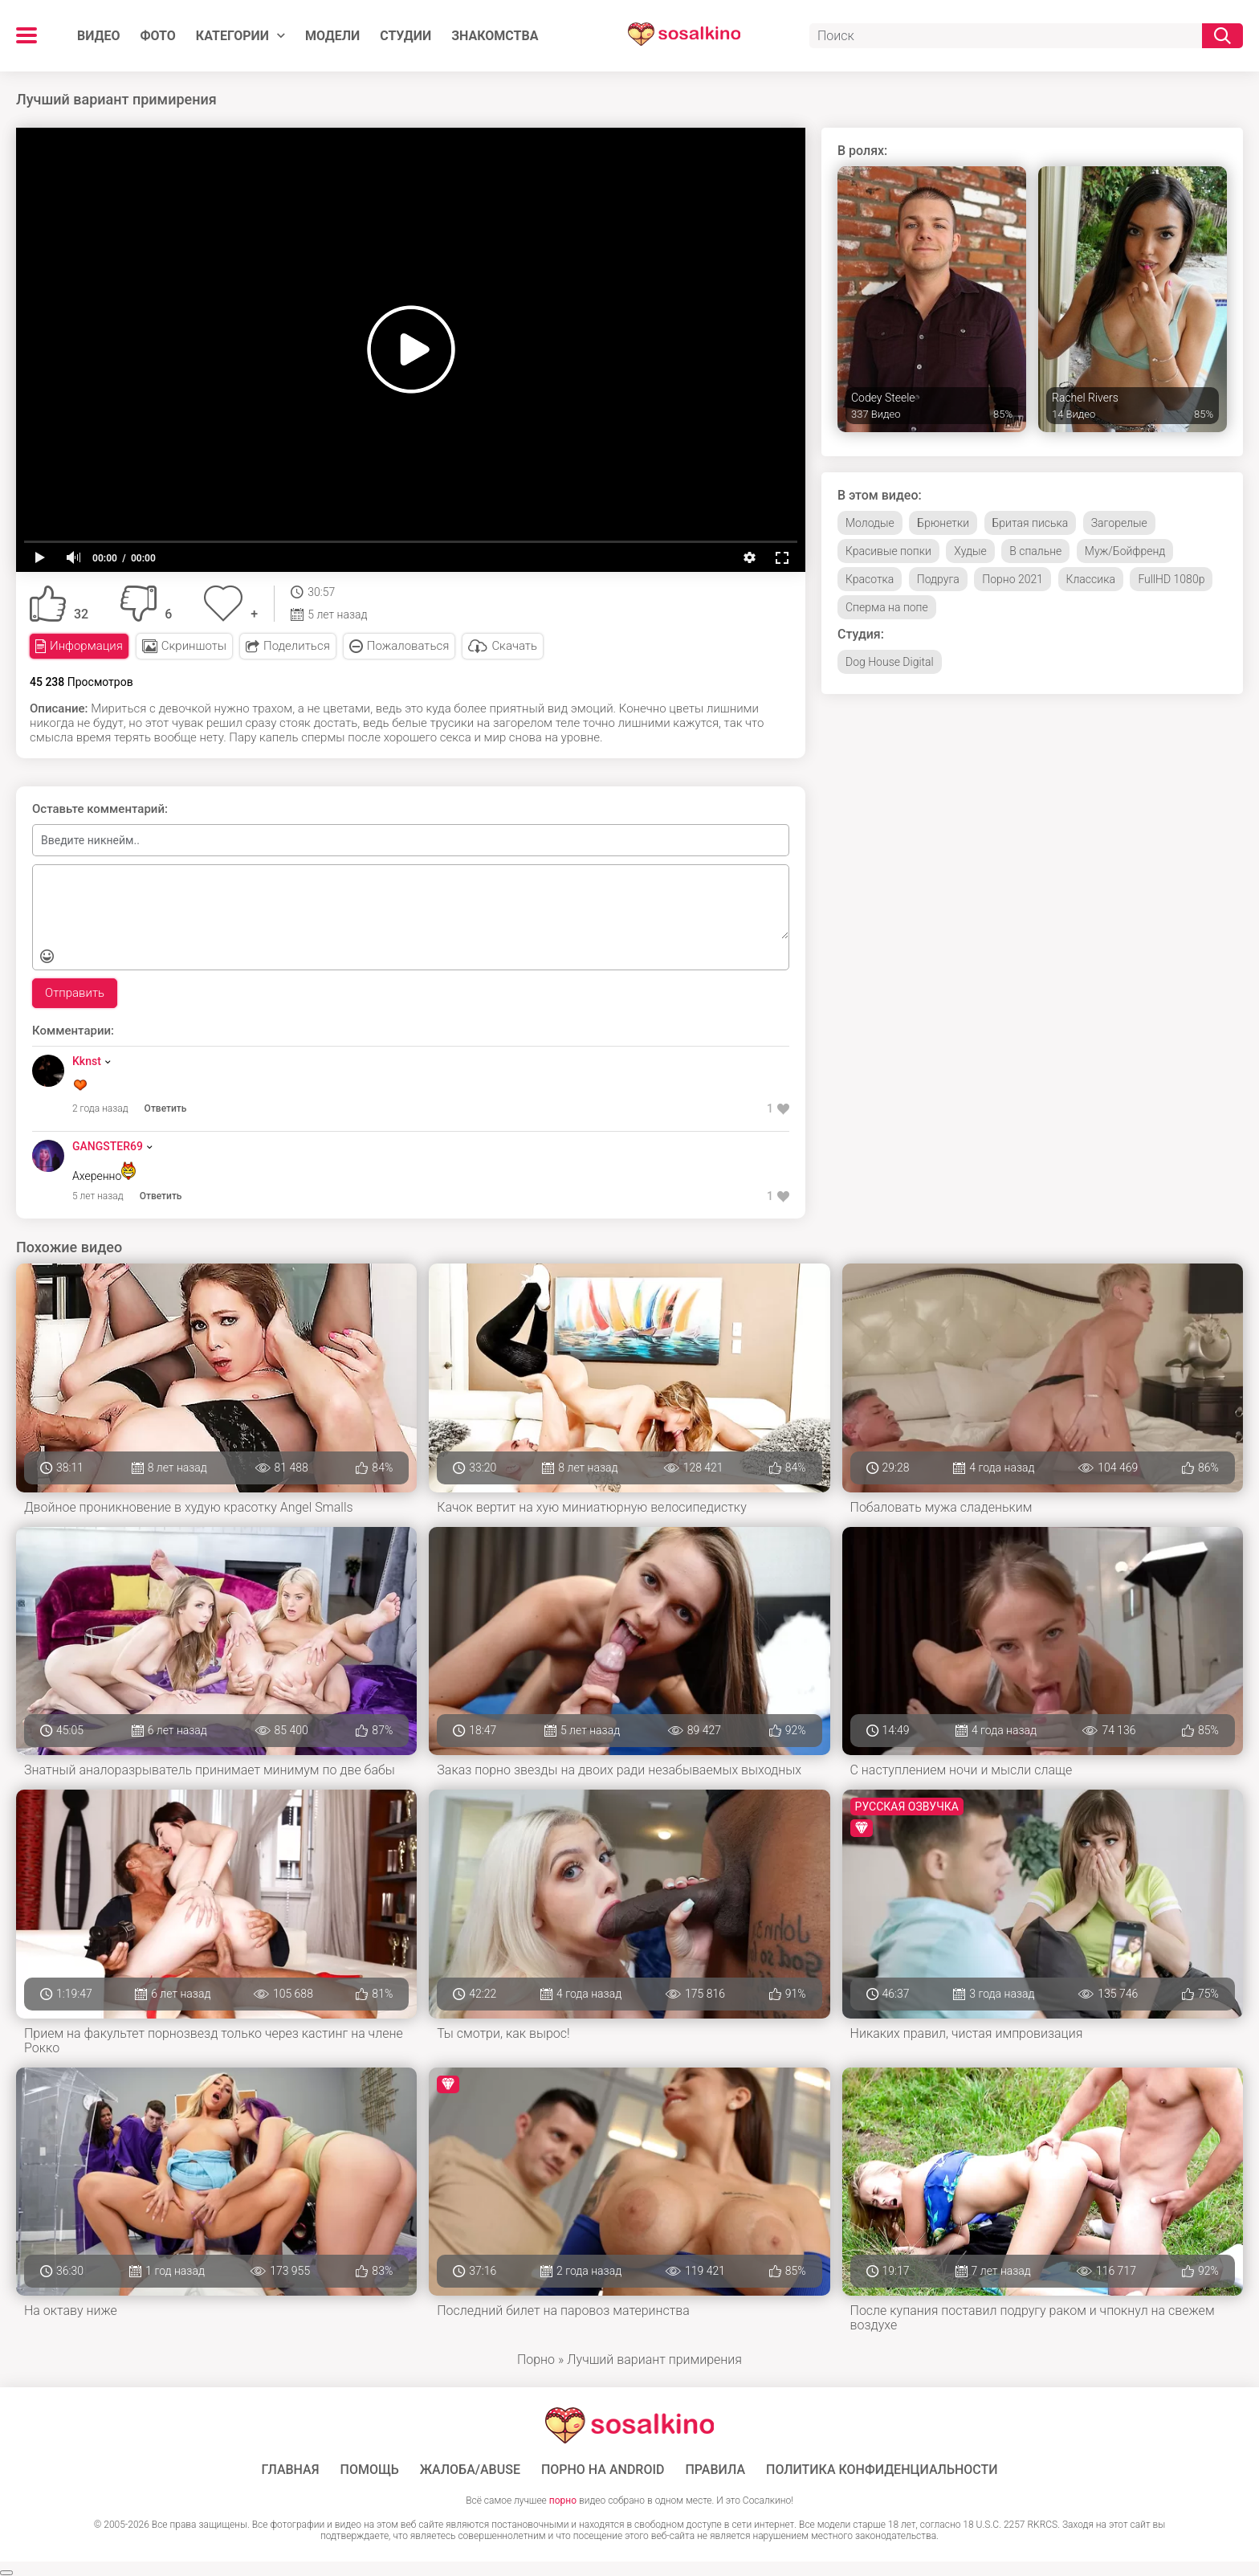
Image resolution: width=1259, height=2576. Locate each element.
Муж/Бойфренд (1125, 551)
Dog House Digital (889, 661)
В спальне (1035, 551)
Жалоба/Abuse (470, 2470)
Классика (1090, 579)
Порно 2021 (1012, 579)
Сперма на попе (886, 607)
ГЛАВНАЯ (290, 2470)
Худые (970, 551)
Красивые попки (888, 551)
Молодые (869, 522)
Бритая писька (1030, 522)
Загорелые (1119, 522)
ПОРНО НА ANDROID (603, 2470)
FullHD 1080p (1171, 579)
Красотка (869, 579)
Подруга (938, 579)
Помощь (369, 2470)
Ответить (166, 1108)
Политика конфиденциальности (882, 2470)
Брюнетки (943, 522)
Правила (715, 2470)
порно (563, 2500)
